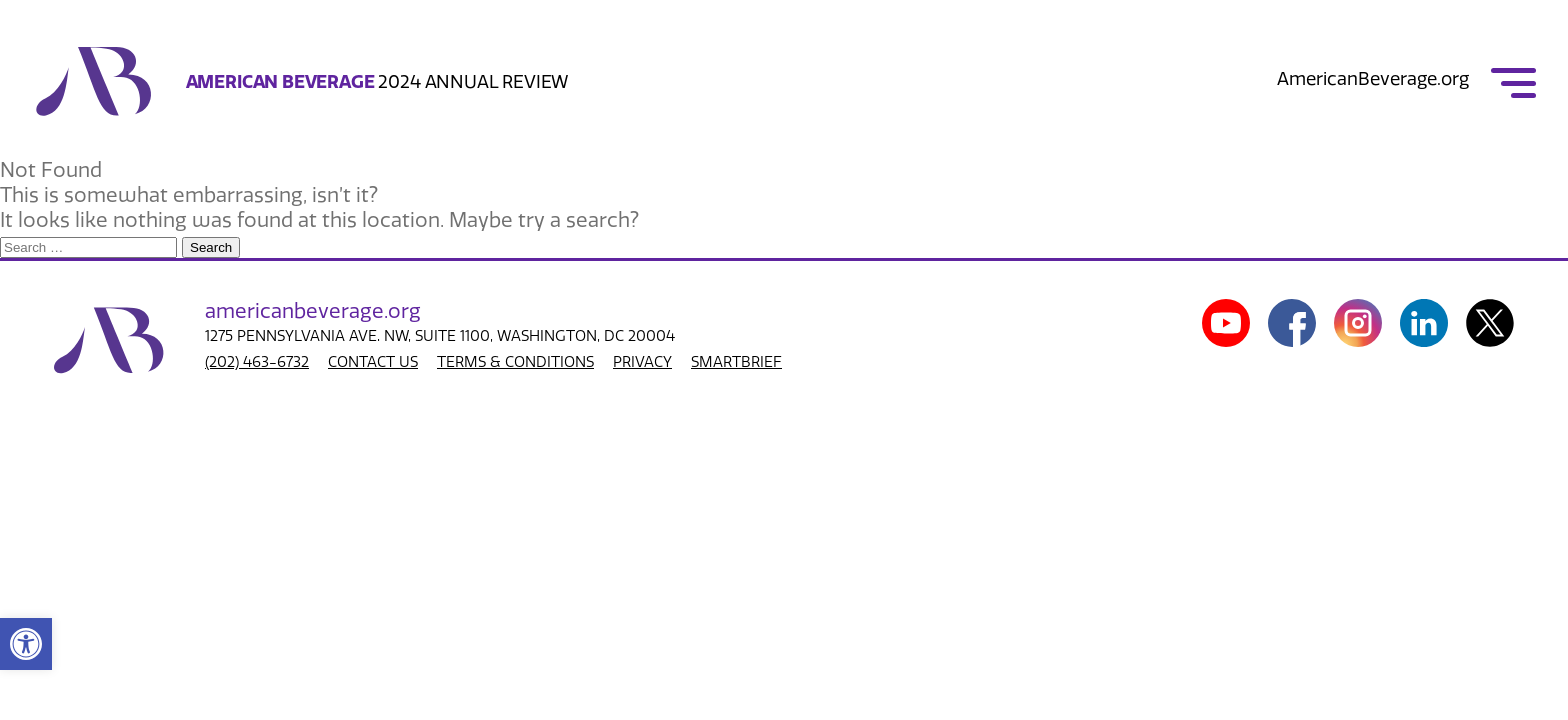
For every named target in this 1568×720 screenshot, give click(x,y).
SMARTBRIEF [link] (736, 362)
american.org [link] (313, 311)
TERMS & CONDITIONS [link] (515, 362)
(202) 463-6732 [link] (257, 362)
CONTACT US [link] (373, 362)
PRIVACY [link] (642, 362)
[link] (26, 644)
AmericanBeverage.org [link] (1373, 79)
